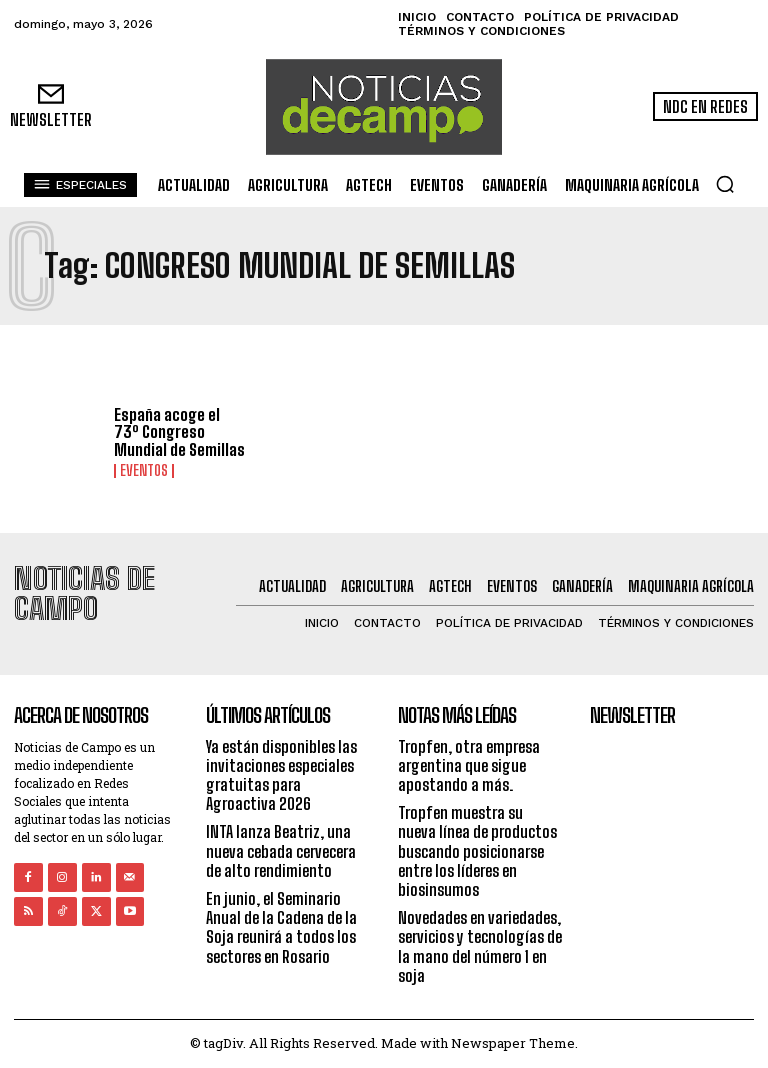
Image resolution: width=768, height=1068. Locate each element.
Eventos (144, 471)
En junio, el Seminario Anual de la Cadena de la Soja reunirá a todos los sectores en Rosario (281, 927)
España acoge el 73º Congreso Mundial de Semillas (179, 432)
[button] (725, 184)
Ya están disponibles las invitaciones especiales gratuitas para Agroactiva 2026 (281, 775)
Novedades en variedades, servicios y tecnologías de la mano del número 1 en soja (480, 946)
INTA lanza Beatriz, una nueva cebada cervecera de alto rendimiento (281, 850)
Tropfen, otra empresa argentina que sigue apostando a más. (469, 765)
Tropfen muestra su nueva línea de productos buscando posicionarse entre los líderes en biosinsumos (477, 851)
